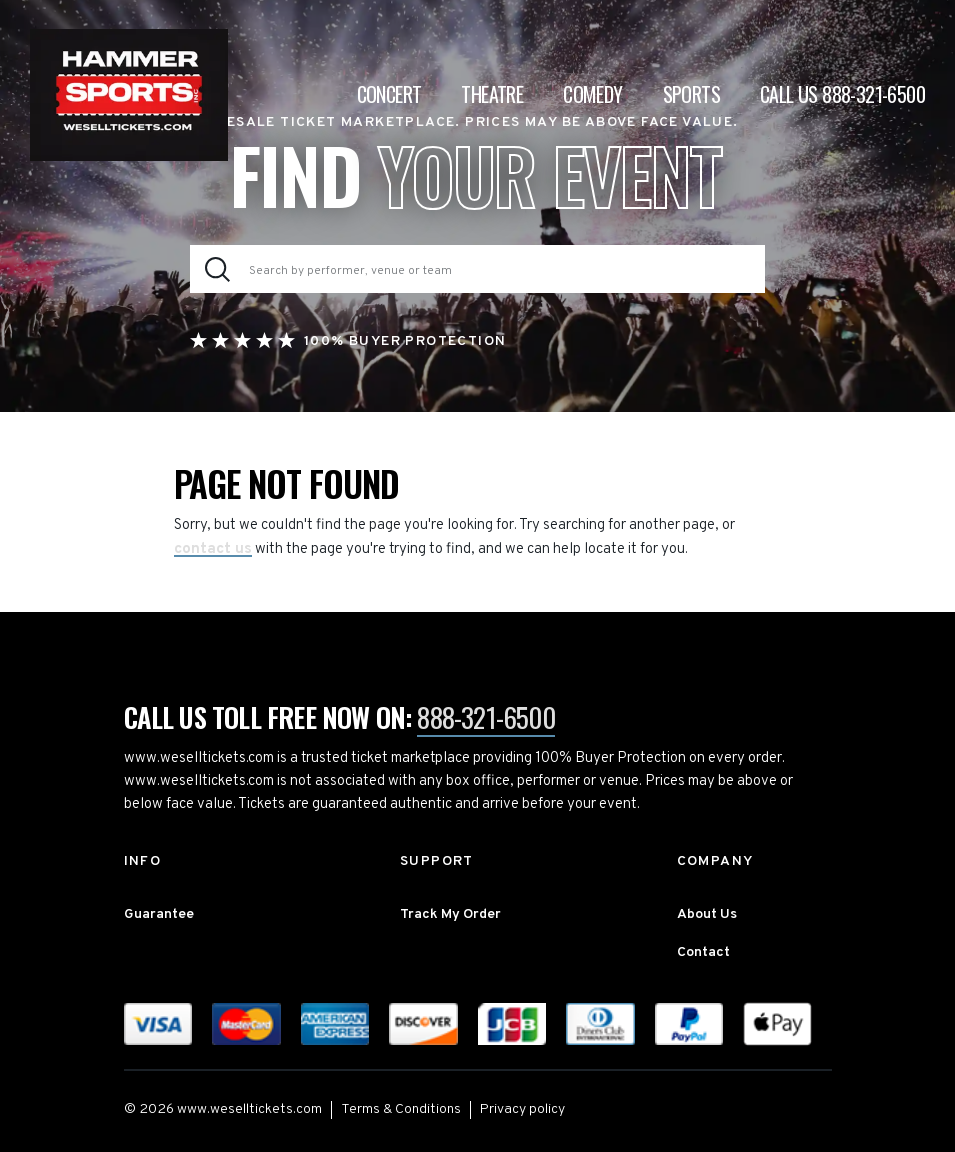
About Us (707, 914)
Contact (703, 952)
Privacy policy (522, 1109)
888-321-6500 (485, 717)
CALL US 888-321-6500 (842, 94)
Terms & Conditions (401, 1109)
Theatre (492, 94)
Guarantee (159, 914)
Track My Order (450, 914)
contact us (213, 549)
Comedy (592, 94)
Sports (691, 94)
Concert (389, 94)
